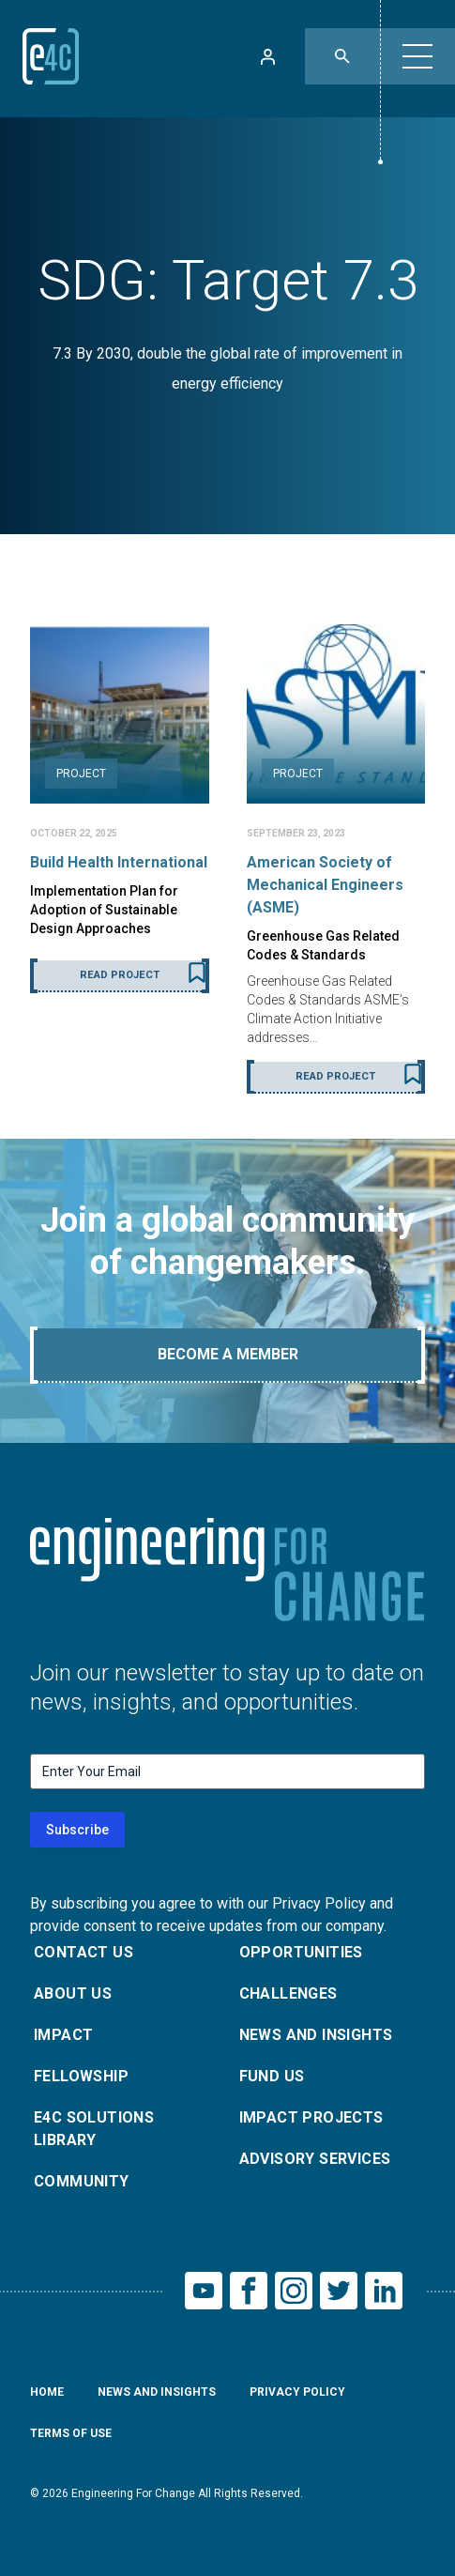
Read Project (119, 975)
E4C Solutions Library (94, 2128)
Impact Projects (311, 2117)
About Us (73, 1993)
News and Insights (316, 2035)
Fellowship (81, 2076)
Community (81, 2181)
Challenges (288, 1993)
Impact (63, 2035)
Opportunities (301, 1952)
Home (47, 2392)
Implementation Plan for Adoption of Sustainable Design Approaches (104, 909)
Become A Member (228, 1354)
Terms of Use (71, 2433)
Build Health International (118, 862)
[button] (417, 56)
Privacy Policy (297, 2392)
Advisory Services (315, 2159)
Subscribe (77, 1829)
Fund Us (272, 2076)
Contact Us (83, 1952)
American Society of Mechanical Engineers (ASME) (325, 884)
